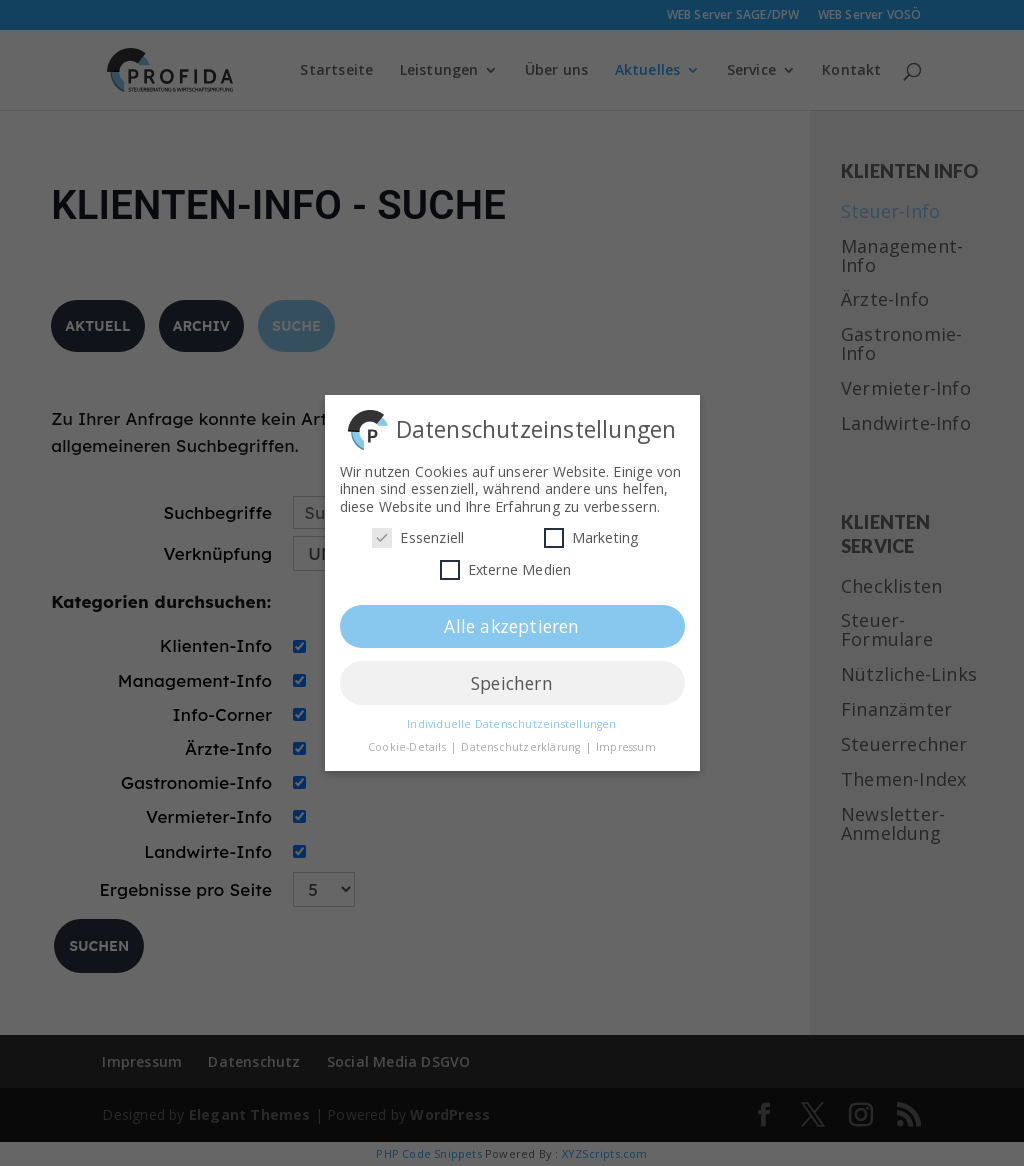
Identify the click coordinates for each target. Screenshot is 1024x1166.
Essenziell (418, 533)
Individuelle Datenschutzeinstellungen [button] (511, 720)
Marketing (591, 533)
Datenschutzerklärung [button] (522, 743)
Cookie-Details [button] (408, 743)
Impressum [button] (626, 743)
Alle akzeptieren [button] (511, 622)
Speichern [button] (512, 679)
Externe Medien (506, 565)
